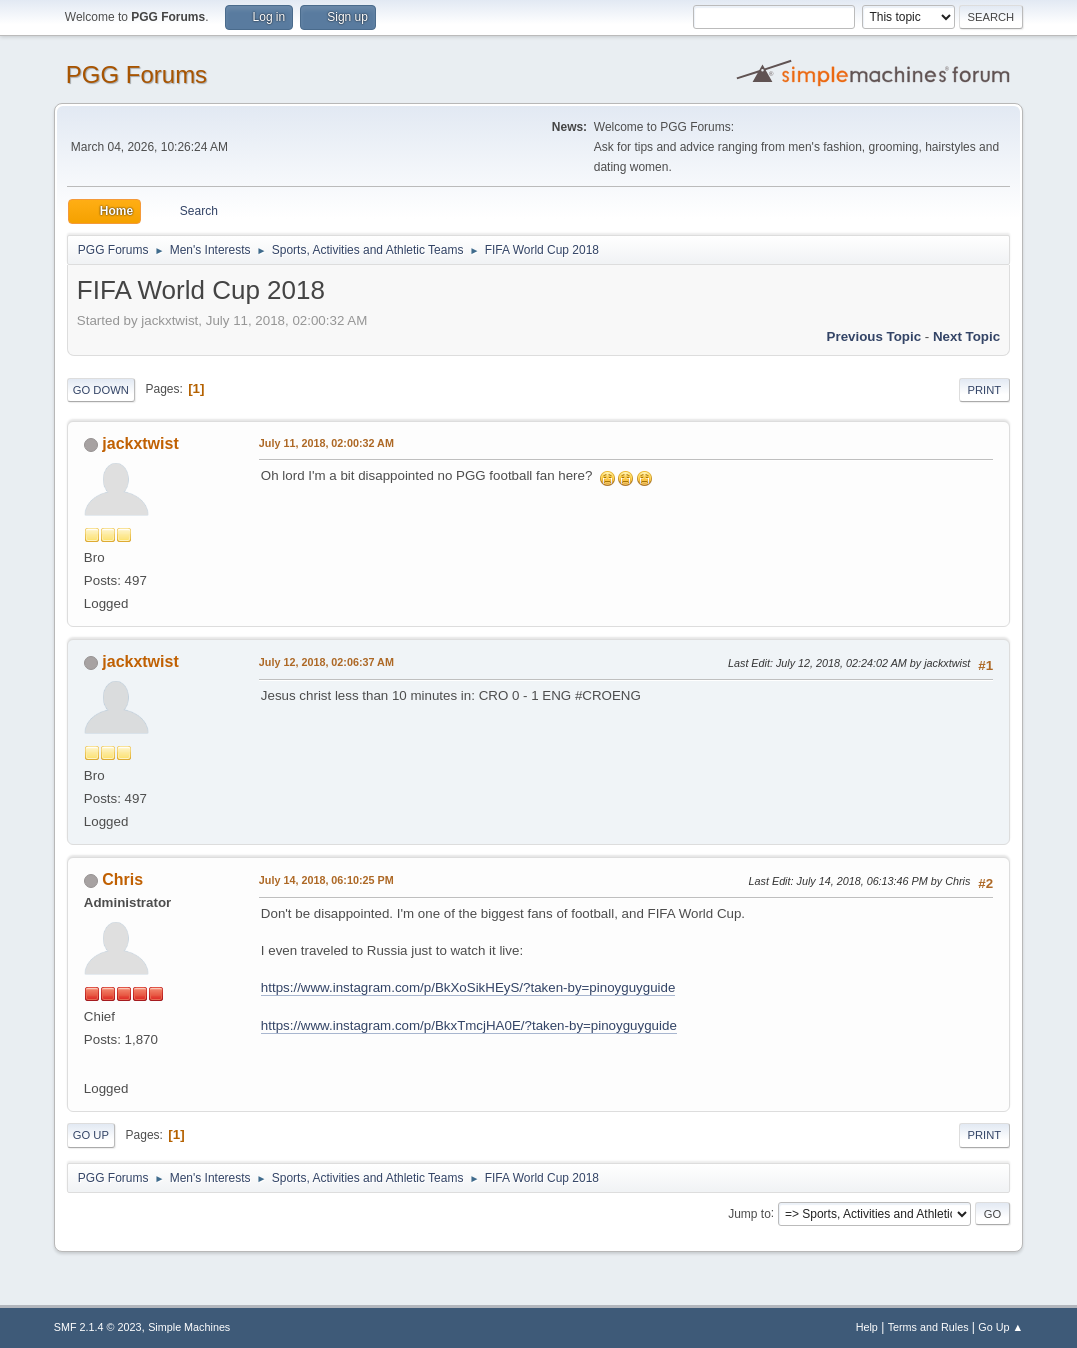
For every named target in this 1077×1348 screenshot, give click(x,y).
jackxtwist (140, 443)
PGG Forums (136, 74)
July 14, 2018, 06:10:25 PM (326, 880)
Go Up (91, 1135)
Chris (122, 879)
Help (867, 1327)
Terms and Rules (928, 1327)
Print (985, 390)
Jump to (749, 1213)
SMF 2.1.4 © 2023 (98, 1327)
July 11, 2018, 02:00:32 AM (326, 443)
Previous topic (874, 336)
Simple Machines (189, 1327)
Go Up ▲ (1000, 1327)
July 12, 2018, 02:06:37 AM (326, 662)
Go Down (101, 390)
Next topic (966, 336)
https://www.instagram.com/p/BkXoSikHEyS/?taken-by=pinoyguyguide (468, 987)
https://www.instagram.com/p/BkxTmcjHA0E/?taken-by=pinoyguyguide (469, 1025)
